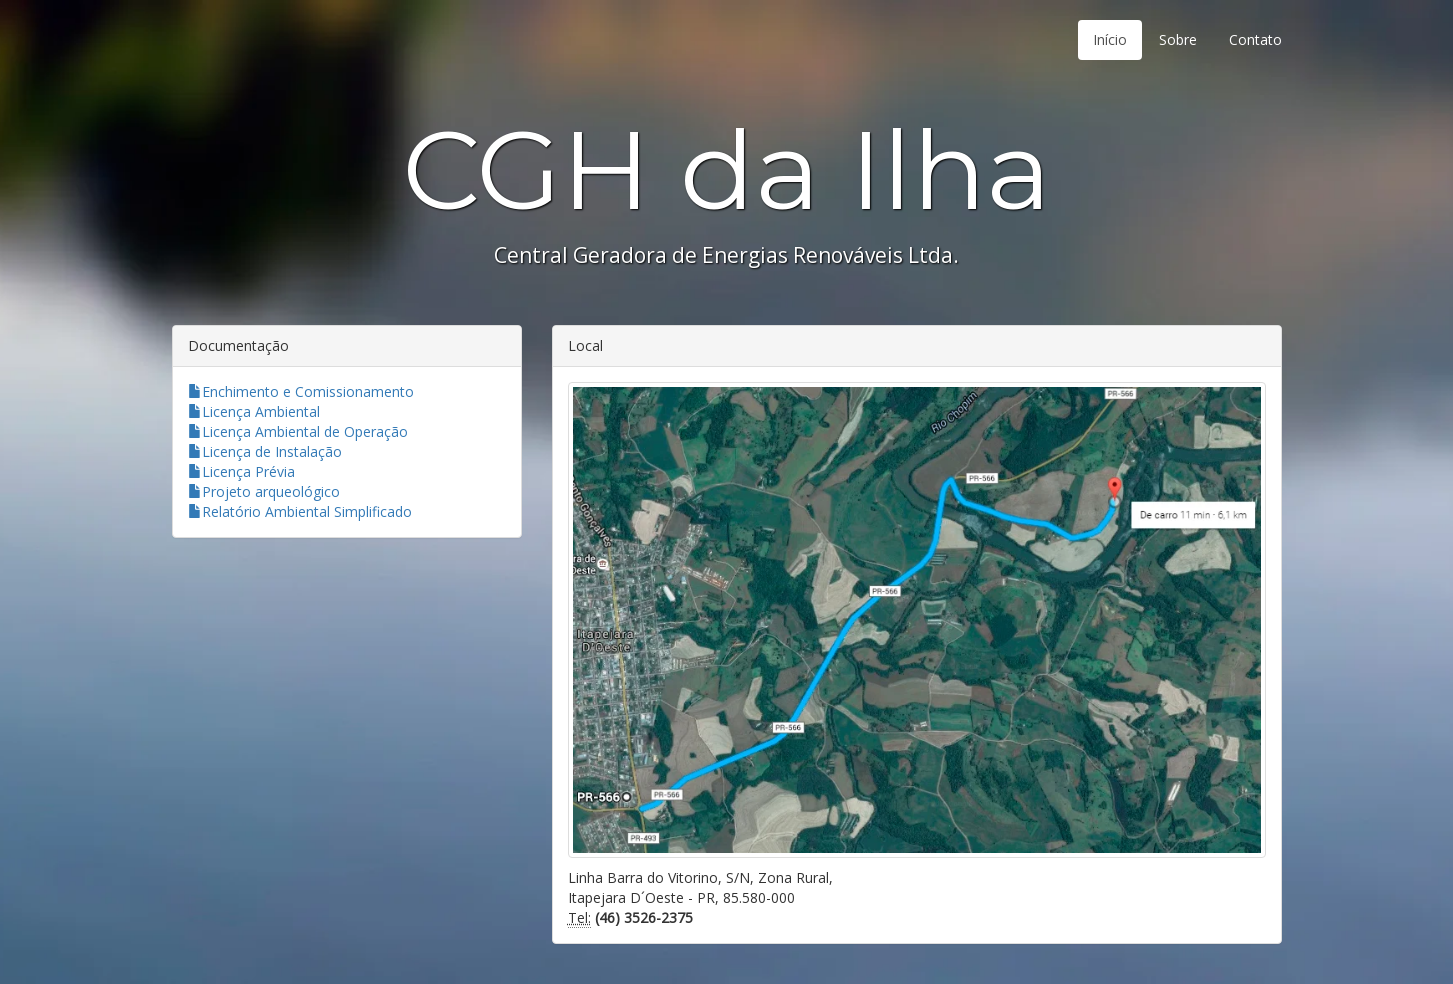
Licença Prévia (241, 471)
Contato (1255, 39)
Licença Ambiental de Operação (298, 431)
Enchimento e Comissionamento (301, 391)
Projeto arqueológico (264, 491)
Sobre (1178, 39)
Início (1110, 39)
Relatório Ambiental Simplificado (300, 511)
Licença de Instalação (265, 451)
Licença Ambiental (254, 411)
